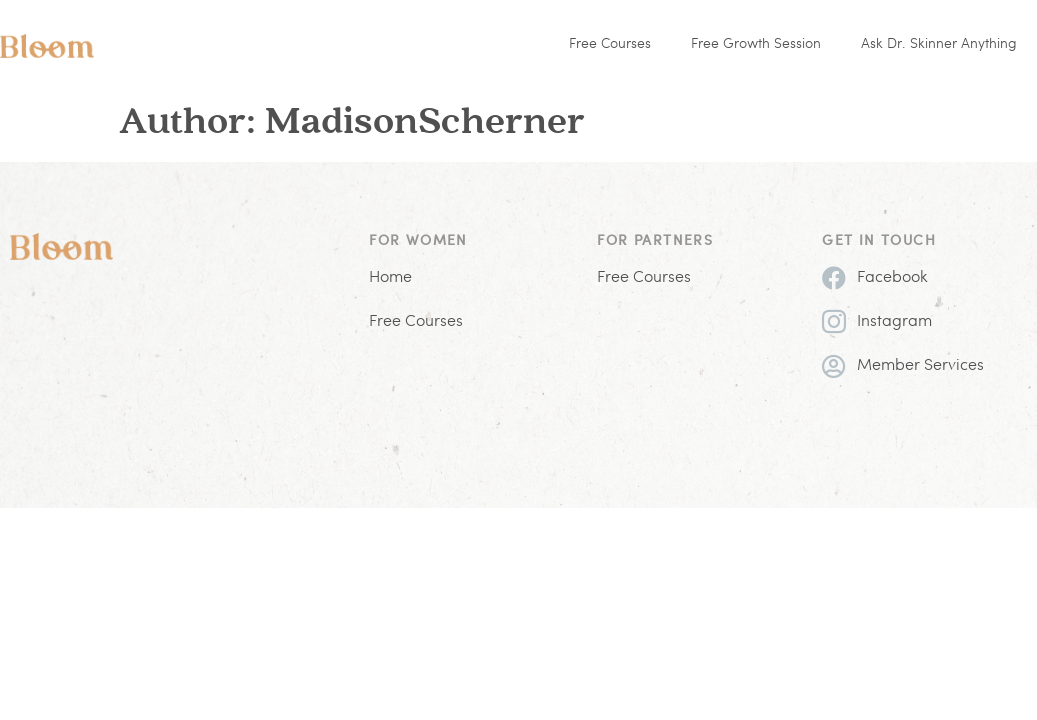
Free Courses (610, 44)
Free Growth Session (756, 44)
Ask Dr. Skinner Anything (939, 44)
